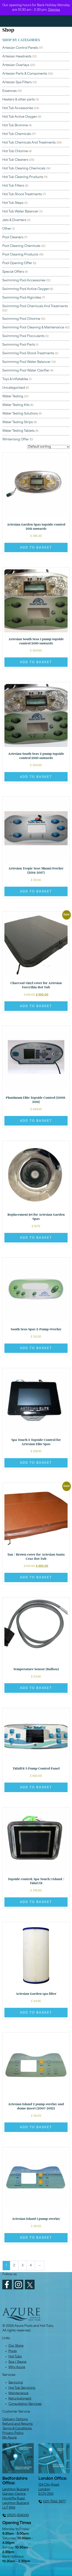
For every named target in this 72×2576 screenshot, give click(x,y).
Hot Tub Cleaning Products (22, 177)
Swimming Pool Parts (18, 344)
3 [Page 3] (22, 2265)
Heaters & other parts (18, 99)
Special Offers (13, 271)
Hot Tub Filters (13, 185)
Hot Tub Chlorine (15, 151)
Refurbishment (19, 2398)
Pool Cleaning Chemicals (21, 246)
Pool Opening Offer (17, 263)
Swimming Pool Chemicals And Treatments (35, 306)
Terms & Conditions (17, 2428)
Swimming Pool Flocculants (23, 336)
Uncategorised (13, 387)
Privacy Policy (13, 2433)
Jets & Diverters (14, 220)
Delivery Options (15, 2419)
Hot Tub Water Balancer (20, 211)
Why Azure (16, 2367)
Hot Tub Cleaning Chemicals (23, 168)
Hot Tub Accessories (17, 108)
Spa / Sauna (17, 2362)
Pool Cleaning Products (20, 254)
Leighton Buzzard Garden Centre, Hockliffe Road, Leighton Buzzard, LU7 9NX (16, 2498)
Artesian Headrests (16, 56)
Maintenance (18, 2393)
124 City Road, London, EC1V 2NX (49, 2489)
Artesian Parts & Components (24, 73)
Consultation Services (24, 2404)
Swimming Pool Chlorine (21, 319)
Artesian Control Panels (20, 48)
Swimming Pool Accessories (24, 280)
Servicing (15, 2382)
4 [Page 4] (31, 2265)
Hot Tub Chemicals (16, 134)
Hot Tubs (15, 2356)
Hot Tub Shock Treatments (22, 194)
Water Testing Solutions (20, 413)
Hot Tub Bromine (15, 125)
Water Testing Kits (16, 405)
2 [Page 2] (14, 2265)
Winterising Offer (15, 439)
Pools (12, 2351)
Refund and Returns (17, 2424)
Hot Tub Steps (12, 203)
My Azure (9, 2437)
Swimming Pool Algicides (21, 297)
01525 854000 (18, 2515)
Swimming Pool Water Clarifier (26, 370)
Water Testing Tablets (18, 431)
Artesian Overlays (15, 65)
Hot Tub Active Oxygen (19, 116)
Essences (9, 91)
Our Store (15, 2345)
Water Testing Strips (17, 422)
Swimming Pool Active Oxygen (25, 289)
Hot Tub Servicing (21, 2388)
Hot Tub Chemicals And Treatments (29, 142)
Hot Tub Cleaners (15, 160)
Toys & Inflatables (15, 379)
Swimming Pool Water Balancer (26, 362)
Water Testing (12, 396)
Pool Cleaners (12, 237)
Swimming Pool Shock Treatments (28, 353)
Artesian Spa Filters (17, 82)
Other (6, 228)
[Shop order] (48, 447)
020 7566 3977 (54, 2501)
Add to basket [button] (36, 547)
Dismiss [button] (54, 9)
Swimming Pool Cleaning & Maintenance (33, 327)
